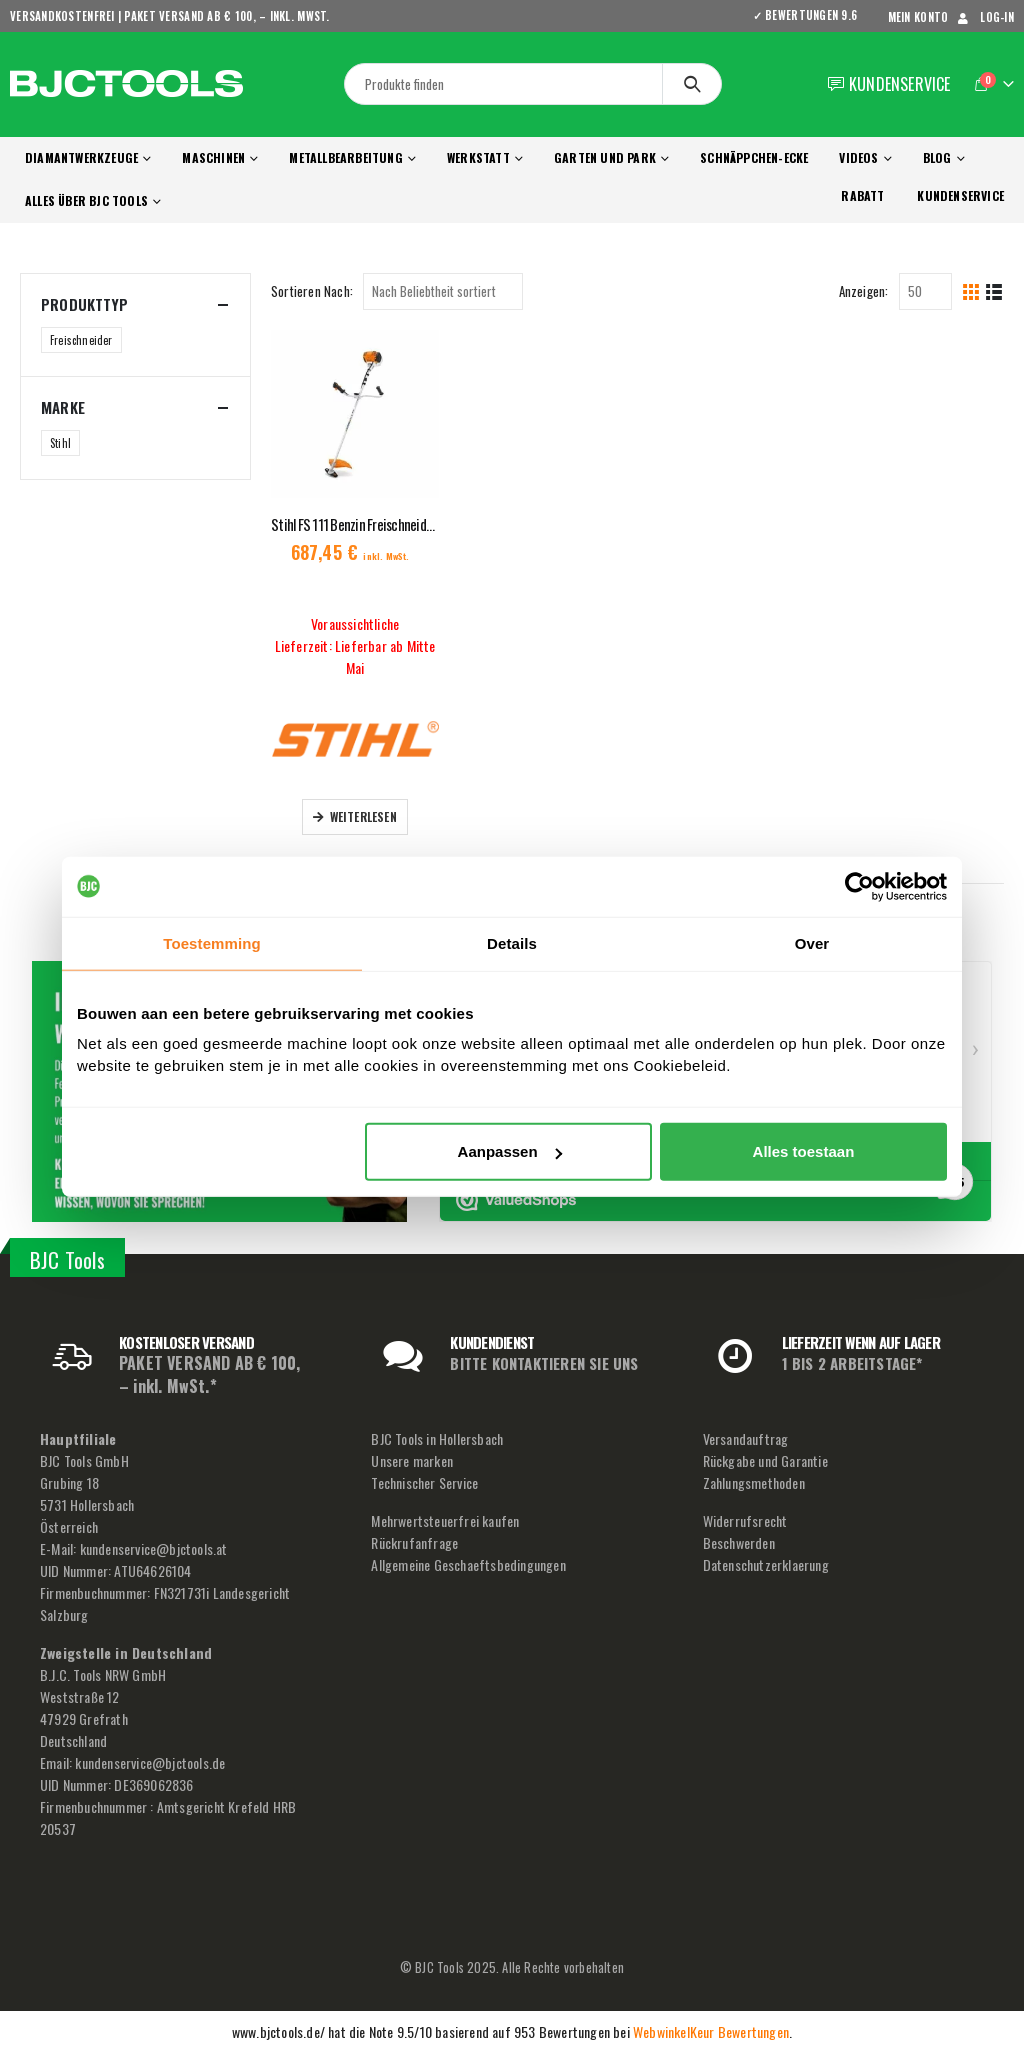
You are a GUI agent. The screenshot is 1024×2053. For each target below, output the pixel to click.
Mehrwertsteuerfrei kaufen (445, 1520)
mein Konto (918, 17)
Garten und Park (605, 157)
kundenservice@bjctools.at (154, 1548)
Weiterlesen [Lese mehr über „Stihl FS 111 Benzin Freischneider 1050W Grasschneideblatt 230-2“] (363, 816)
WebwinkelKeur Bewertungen (711, 2031)
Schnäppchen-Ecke (754, 157)
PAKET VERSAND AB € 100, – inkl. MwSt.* (210, 1374)
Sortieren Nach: (312, 291)
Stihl (60, 443)
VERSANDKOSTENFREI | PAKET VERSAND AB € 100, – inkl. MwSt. (170, 16)
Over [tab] (812, 942)
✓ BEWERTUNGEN (812, 15)
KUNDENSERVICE (960, 195)
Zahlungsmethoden (754, 1482)
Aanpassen (510, 1151)
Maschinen (213, 157)
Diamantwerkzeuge (81, 157)
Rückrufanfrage (414, 1542)
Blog (937, 157)
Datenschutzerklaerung (766, 1564)
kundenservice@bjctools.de (150, 1762)
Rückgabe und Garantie (765, 1460)
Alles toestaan (804, 1151)
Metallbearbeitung (345, 157)
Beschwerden (739, 1542)
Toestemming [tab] (212, 942)
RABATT (862, 195)
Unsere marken (412, 1460)
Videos (858, 157)
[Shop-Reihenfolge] (443, 291)
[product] (355, 414)
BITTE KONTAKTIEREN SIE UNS (544, 1363)
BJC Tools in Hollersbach (437, 1438)
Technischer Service (424, 1482)
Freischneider (81, 340)
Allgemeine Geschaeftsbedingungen (468, 1564)
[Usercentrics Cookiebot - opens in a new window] (859, 886)
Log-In (984, 17)
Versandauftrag (746, 1438)
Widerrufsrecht (745, 1520)
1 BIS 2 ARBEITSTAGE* (852, 1363)
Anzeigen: (864, 291)
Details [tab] (512, 942)
